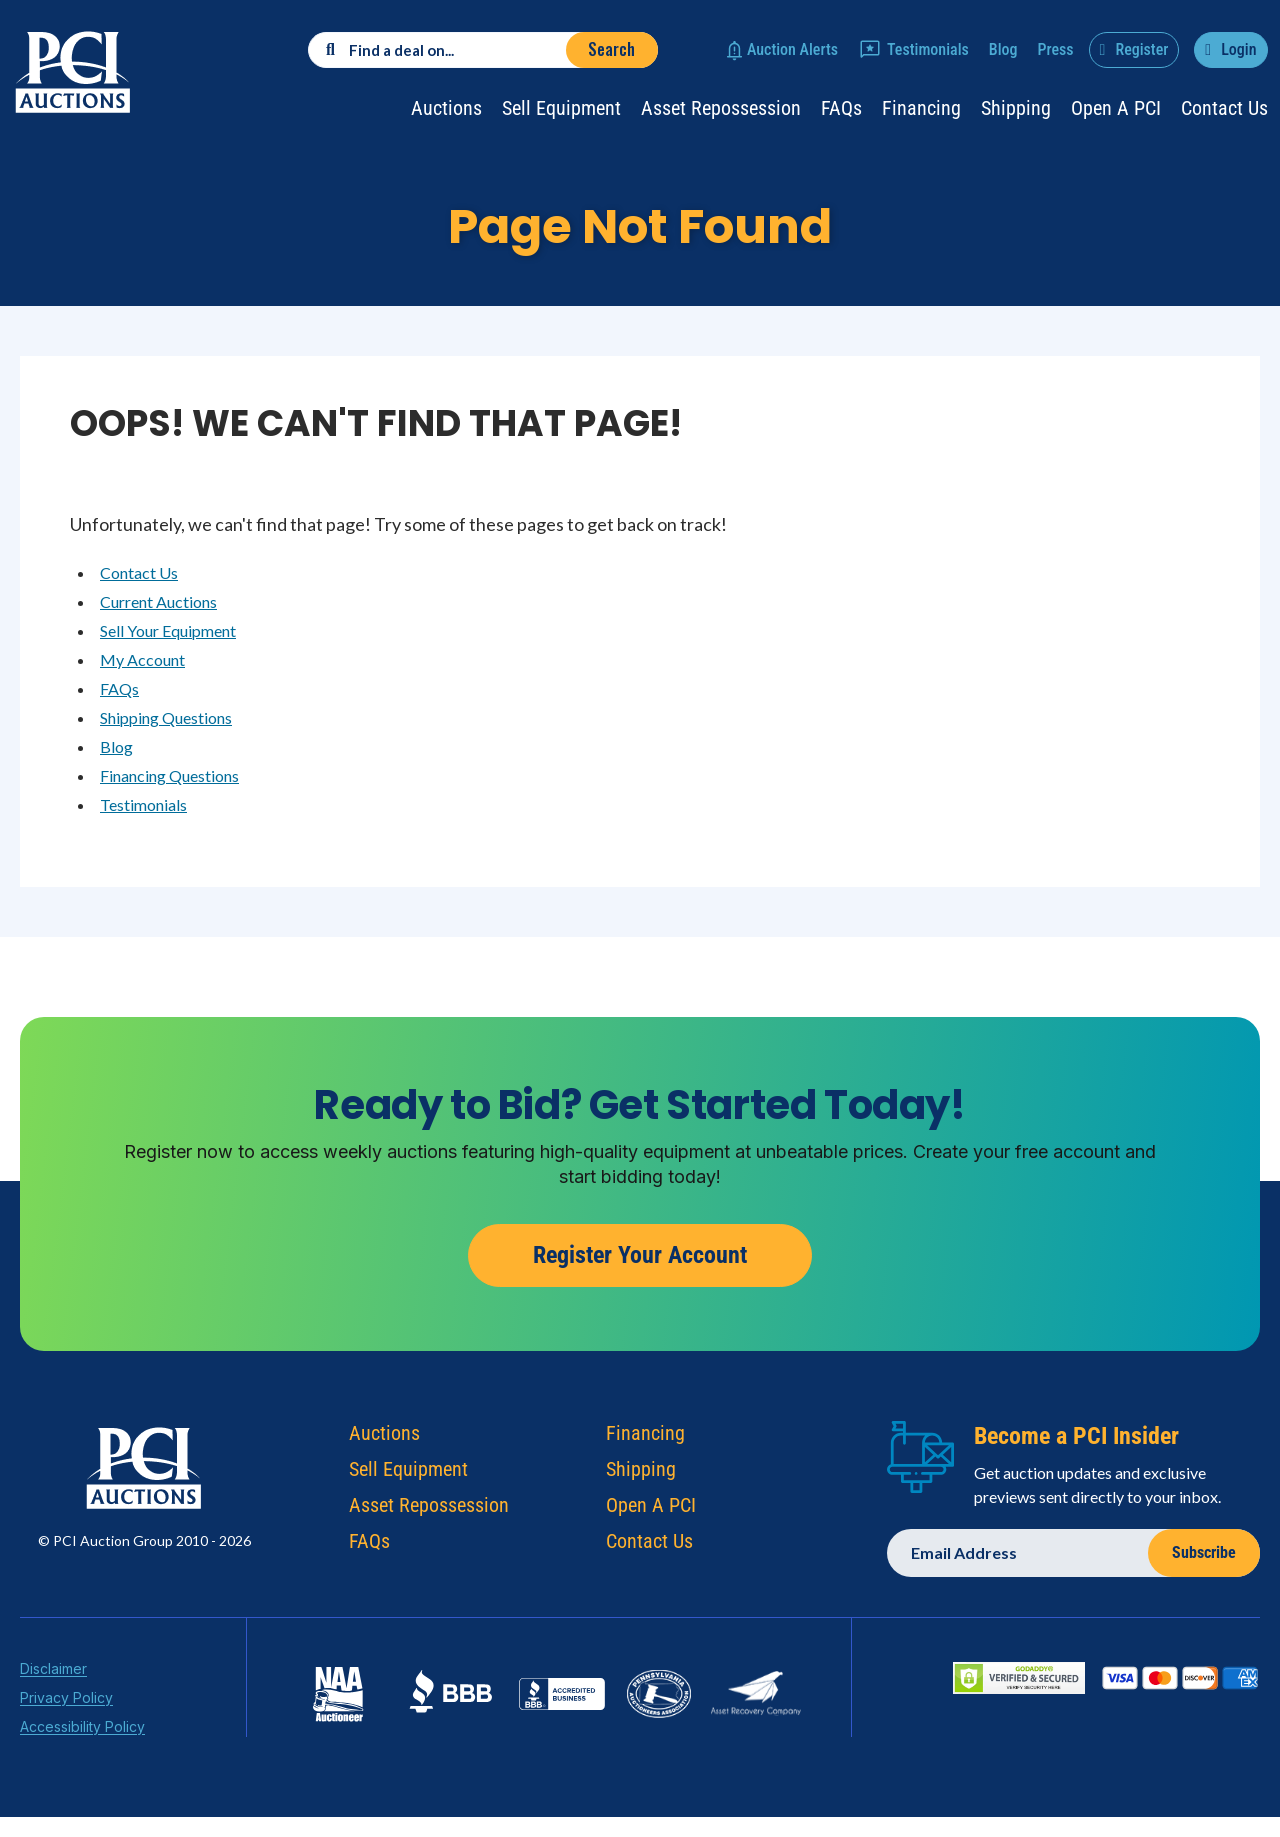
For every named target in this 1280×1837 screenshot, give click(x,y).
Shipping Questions (166, 717)
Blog (1003, 49)
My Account (142, 659)
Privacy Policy (66, 1702)
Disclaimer (53, 1673)
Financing (921, 108)
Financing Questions (169, 775)
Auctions (446, 108)
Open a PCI (1116, 108)
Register (1141, 49)
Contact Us (1224, 108)
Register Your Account (640, 1261)
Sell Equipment (561, 108)
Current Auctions (158, 601)
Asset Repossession (721, 108)
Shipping (1016, 108)
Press (1056, 49)
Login (1238, 49)
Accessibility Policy (82, 1731)
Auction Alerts (792, 49)
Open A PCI (651, 1510)
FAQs (841, 108)
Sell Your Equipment (168, 630)
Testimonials (928, 49)
